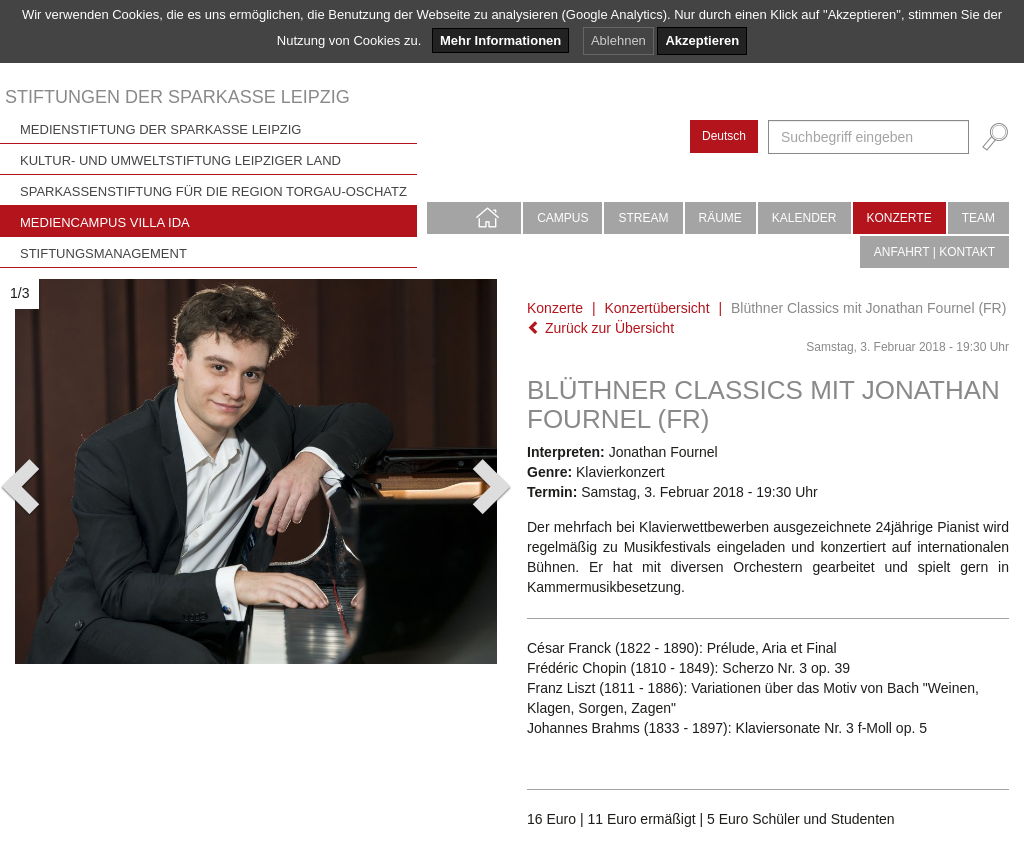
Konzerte (899, 218)
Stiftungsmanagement (103, 253)
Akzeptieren (702, 40)
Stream (643, 218)
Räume (720, 218)
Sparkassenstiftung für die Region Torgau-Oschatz (213, 191)
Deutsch (724, 136)
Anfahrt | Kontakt (934, 252)
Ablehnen (618, 40)
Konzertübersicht (656, 308)
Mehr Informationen (500, 40)
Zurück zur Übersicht (600, 328)
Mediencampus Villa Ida (105, 222)
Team (978, 218)
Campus (562, 218)
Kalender (804, 218)
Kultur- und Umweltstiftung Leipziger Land (180, 160)
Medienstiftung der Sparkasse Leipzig (160, 129)
